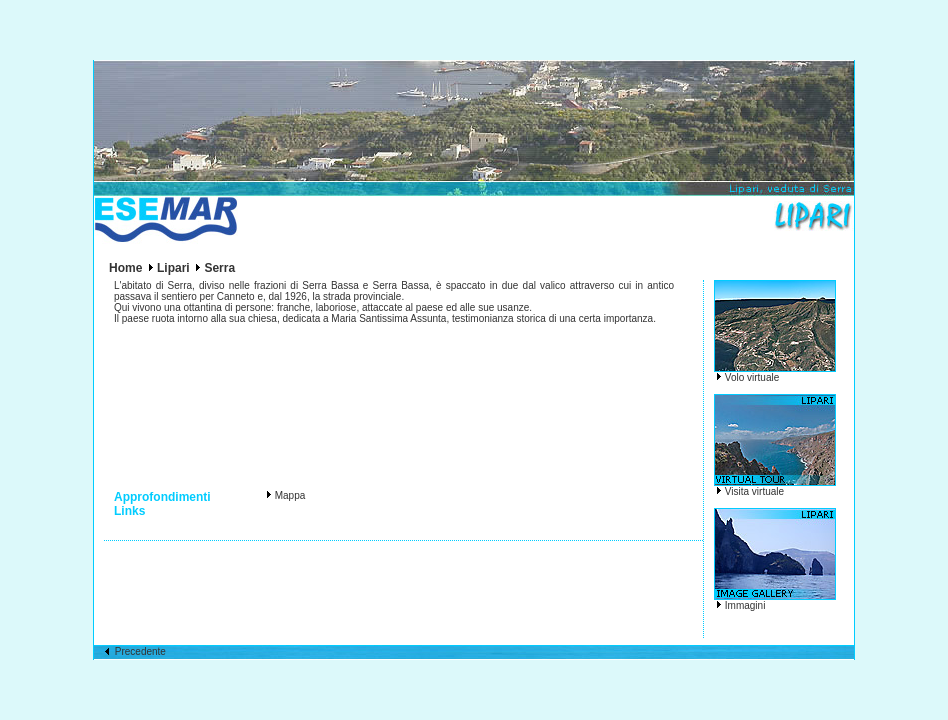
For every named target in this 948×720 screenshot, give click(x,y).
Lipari (173, 268)
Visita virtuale (754, 491)
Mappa (290, 495)
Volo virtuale (752, 377)
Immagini (745, 605)
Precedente (135, 651)
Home (125, 268)
